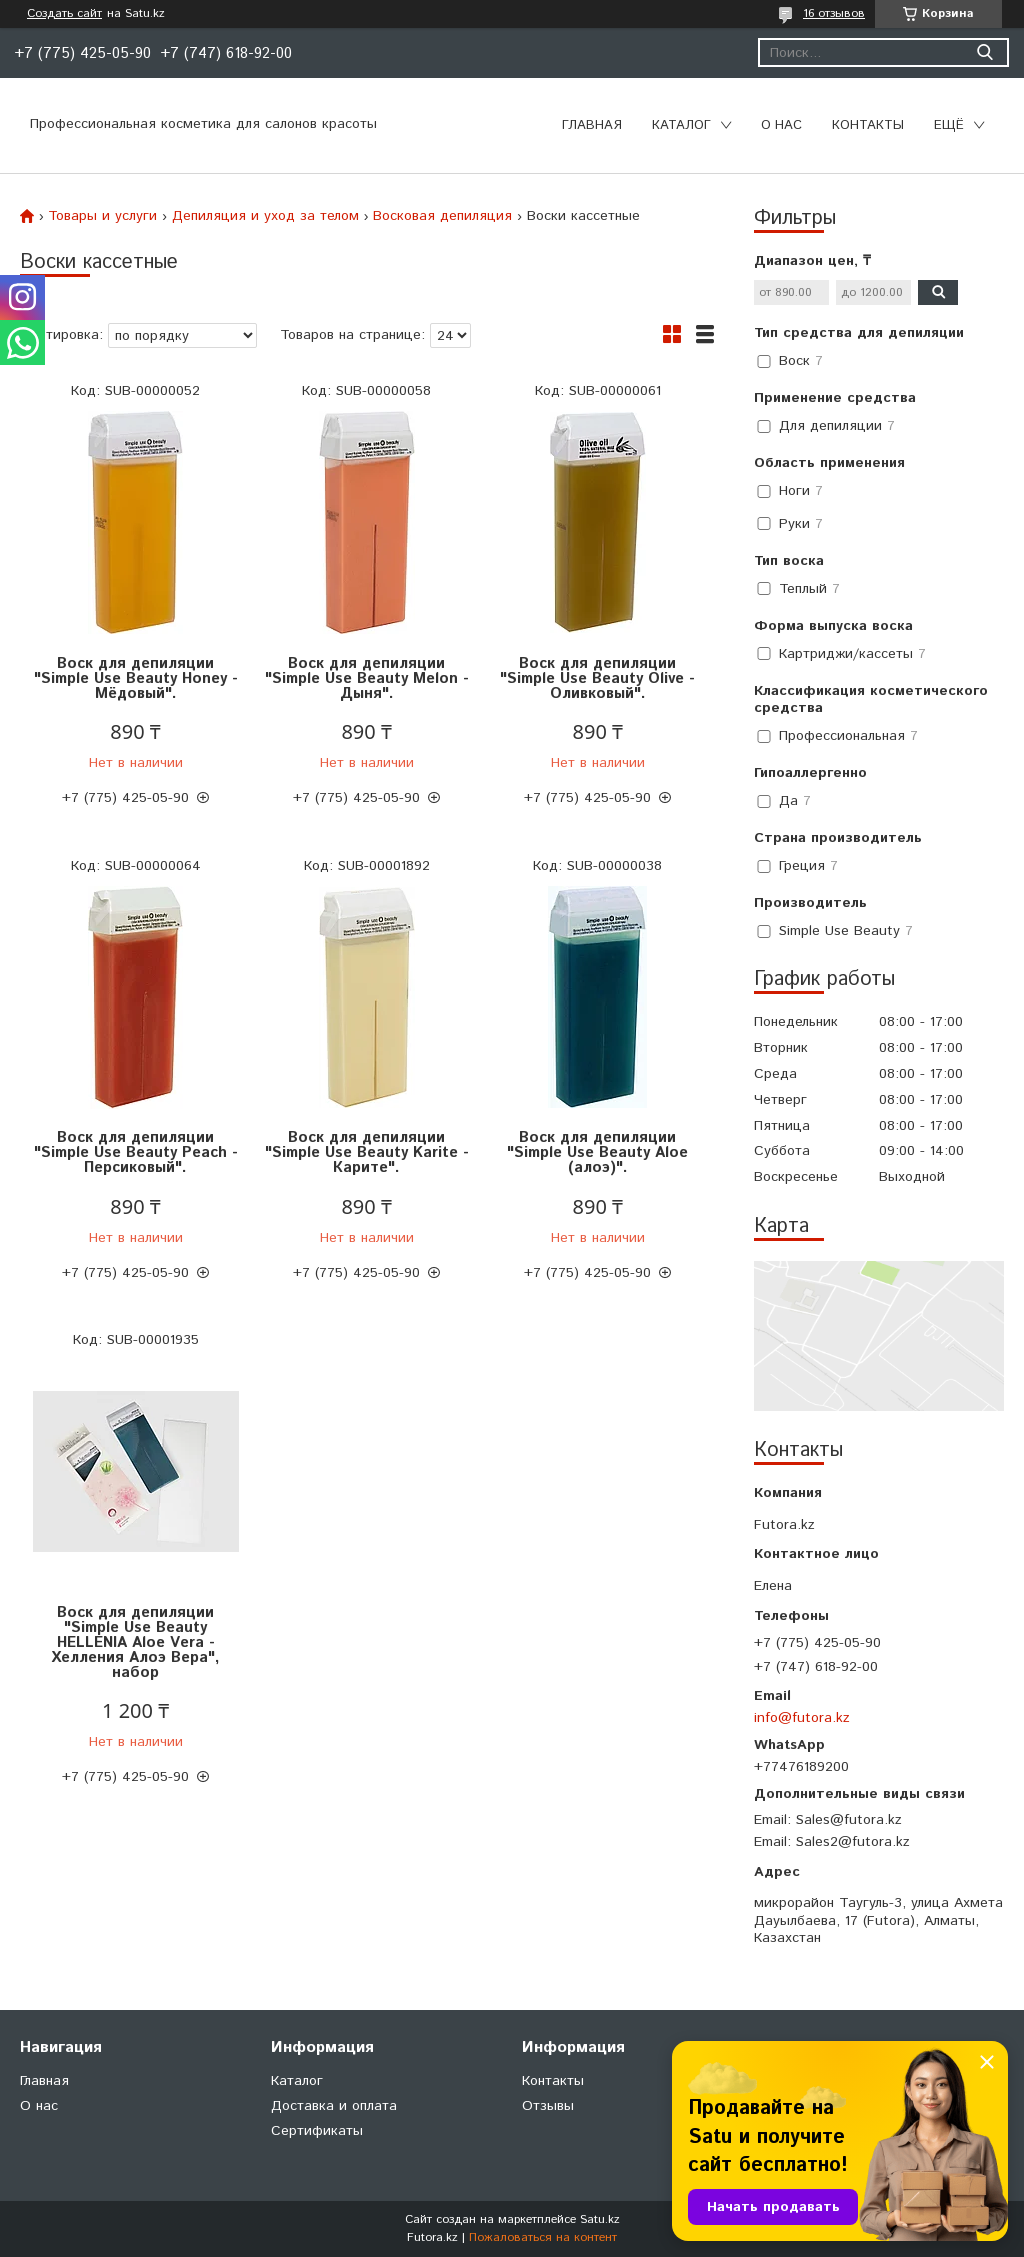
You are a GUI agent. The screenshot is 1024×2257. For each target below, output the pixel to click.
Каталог (681, 125)
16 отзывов (834, 13)
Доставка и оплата (334, 2106)
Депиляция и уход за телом (265, 216)
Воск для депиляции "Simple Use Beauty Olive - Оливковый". (597, 678)
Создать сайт (64, 14)
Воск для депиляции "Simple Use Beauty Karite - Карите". (367, 1152)
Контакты (868, 125)
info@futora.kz (802, 1718)
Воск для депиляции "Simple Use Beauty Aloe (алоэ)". (597, 1152)
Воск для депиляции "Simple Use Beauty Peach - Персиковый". (136, 1152)
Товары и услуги (102, 216)
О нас (781, 125)
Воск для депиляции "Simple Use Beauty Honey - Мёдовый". (136, 678)
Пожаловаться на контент (543, 2237)
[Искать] (984, 52)
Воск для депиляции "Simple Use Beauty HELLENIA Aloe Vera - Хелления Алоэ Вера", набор (135, 1642)
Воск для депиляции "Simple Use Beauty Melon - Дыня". (367, 678)
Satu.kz (600, 2219)
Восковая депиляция (442, 216)
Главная (592, 125)
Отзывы (548, 2106)
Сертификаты (317, 2131)
